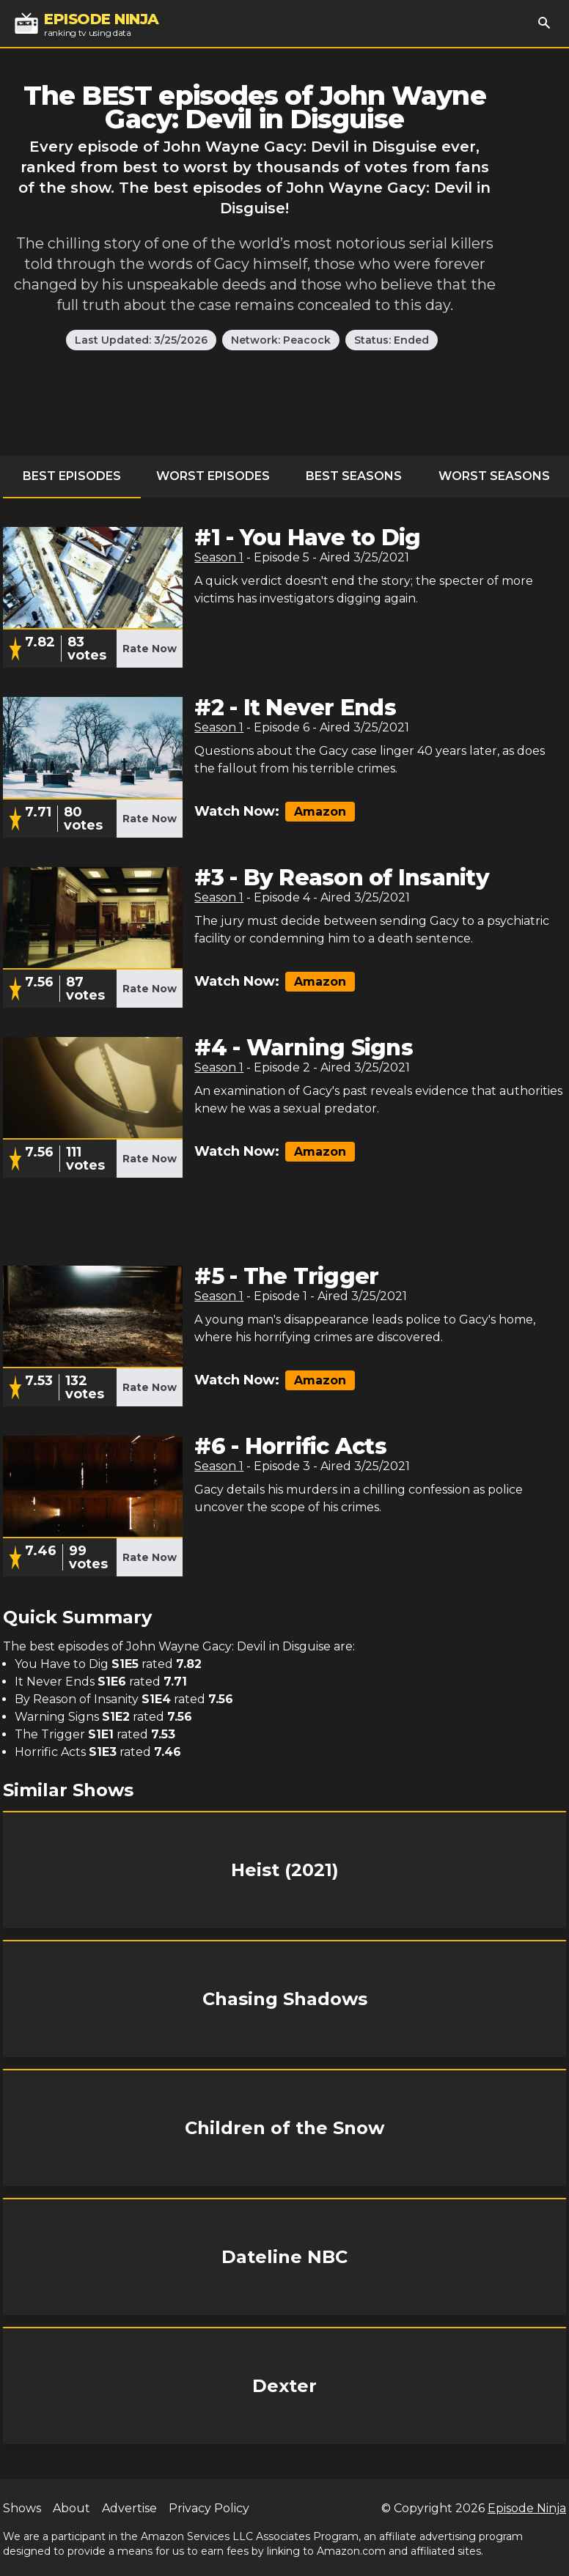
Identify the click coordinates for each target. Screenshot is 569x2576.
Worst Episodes (213, 476)
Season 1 (218, 557)
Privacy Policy (209, 2508)
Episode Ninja (527, 2508)
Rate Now (149, 648)
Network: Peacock (281, 340)
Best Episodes (72, 476)
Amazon (320, 812)
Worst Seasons (494, 476)
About (71, 2508)
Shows (22, 2508)
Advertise (129, 2508)
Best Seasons (354, 476)
